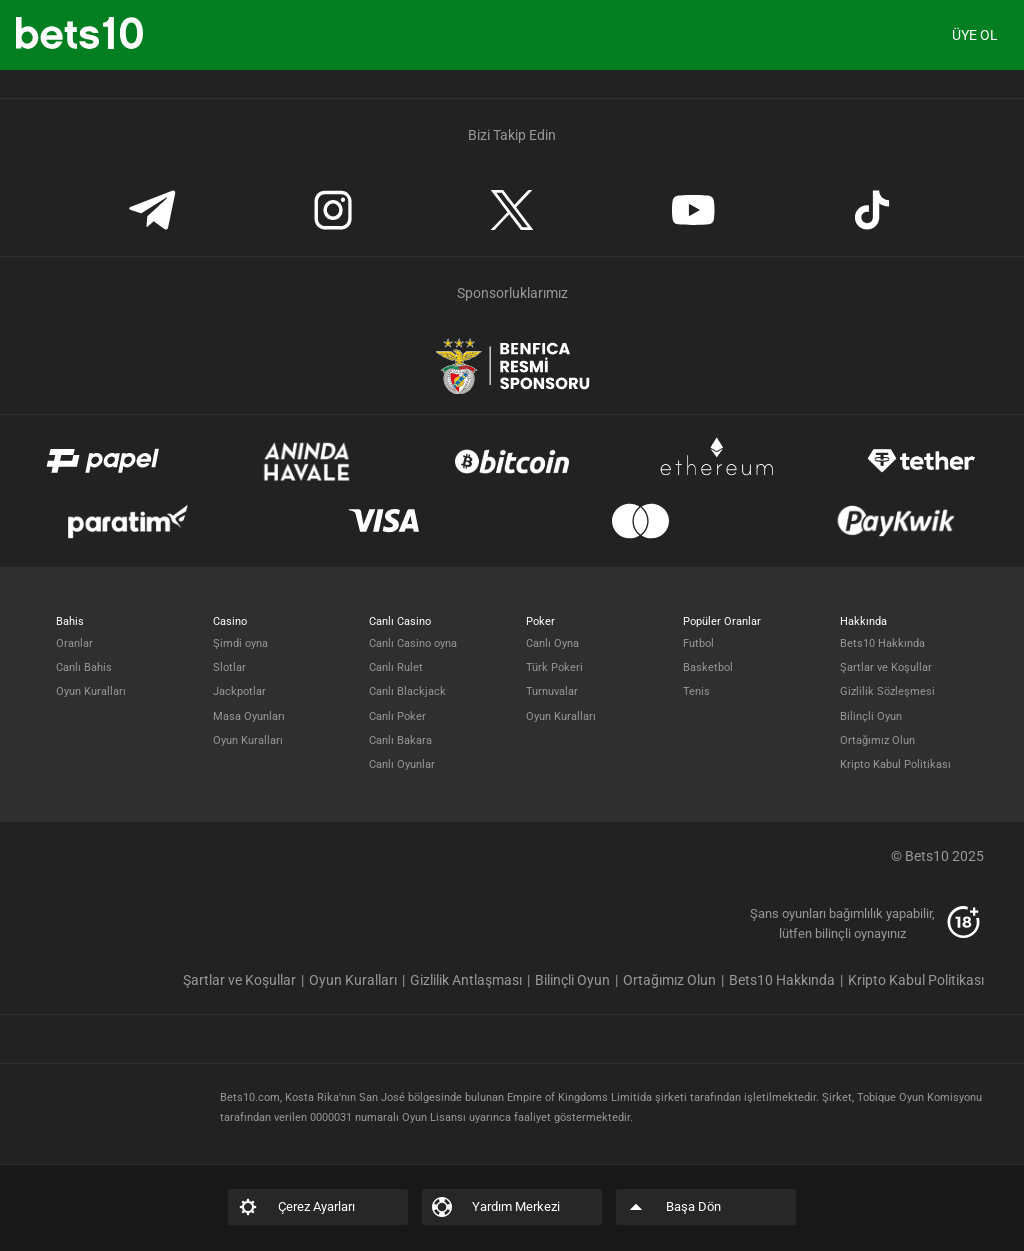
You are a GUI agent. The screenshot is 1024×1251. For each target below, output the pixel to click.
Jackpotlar (239, 691)
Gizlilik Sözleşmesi (887, 691)
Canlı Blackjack (407, 691)
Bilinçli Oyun (871, 716)
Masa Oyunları (249, 716)
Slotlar (229, 667)
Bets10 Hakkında (882, 643)
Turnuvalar (552, 691)
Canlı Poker (397, 716)
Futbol (698, 643)
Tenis (696, 691)
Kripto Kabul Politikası (895, 764)
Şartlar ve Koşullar (886, 667)
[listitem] (246, 980)
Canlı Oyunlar (402, 764)
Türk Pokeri (554, 667)
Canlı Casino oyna (413, 643)
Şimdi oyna (240, 643)
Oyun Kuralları (91, 691)
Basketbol (708, 667)
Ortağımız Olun (877, 740)
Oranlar (74, 643)
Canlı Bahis (84, 667)
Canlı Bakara (400, 740)
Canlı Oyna (552, 643)
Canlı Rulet (396, 667)
